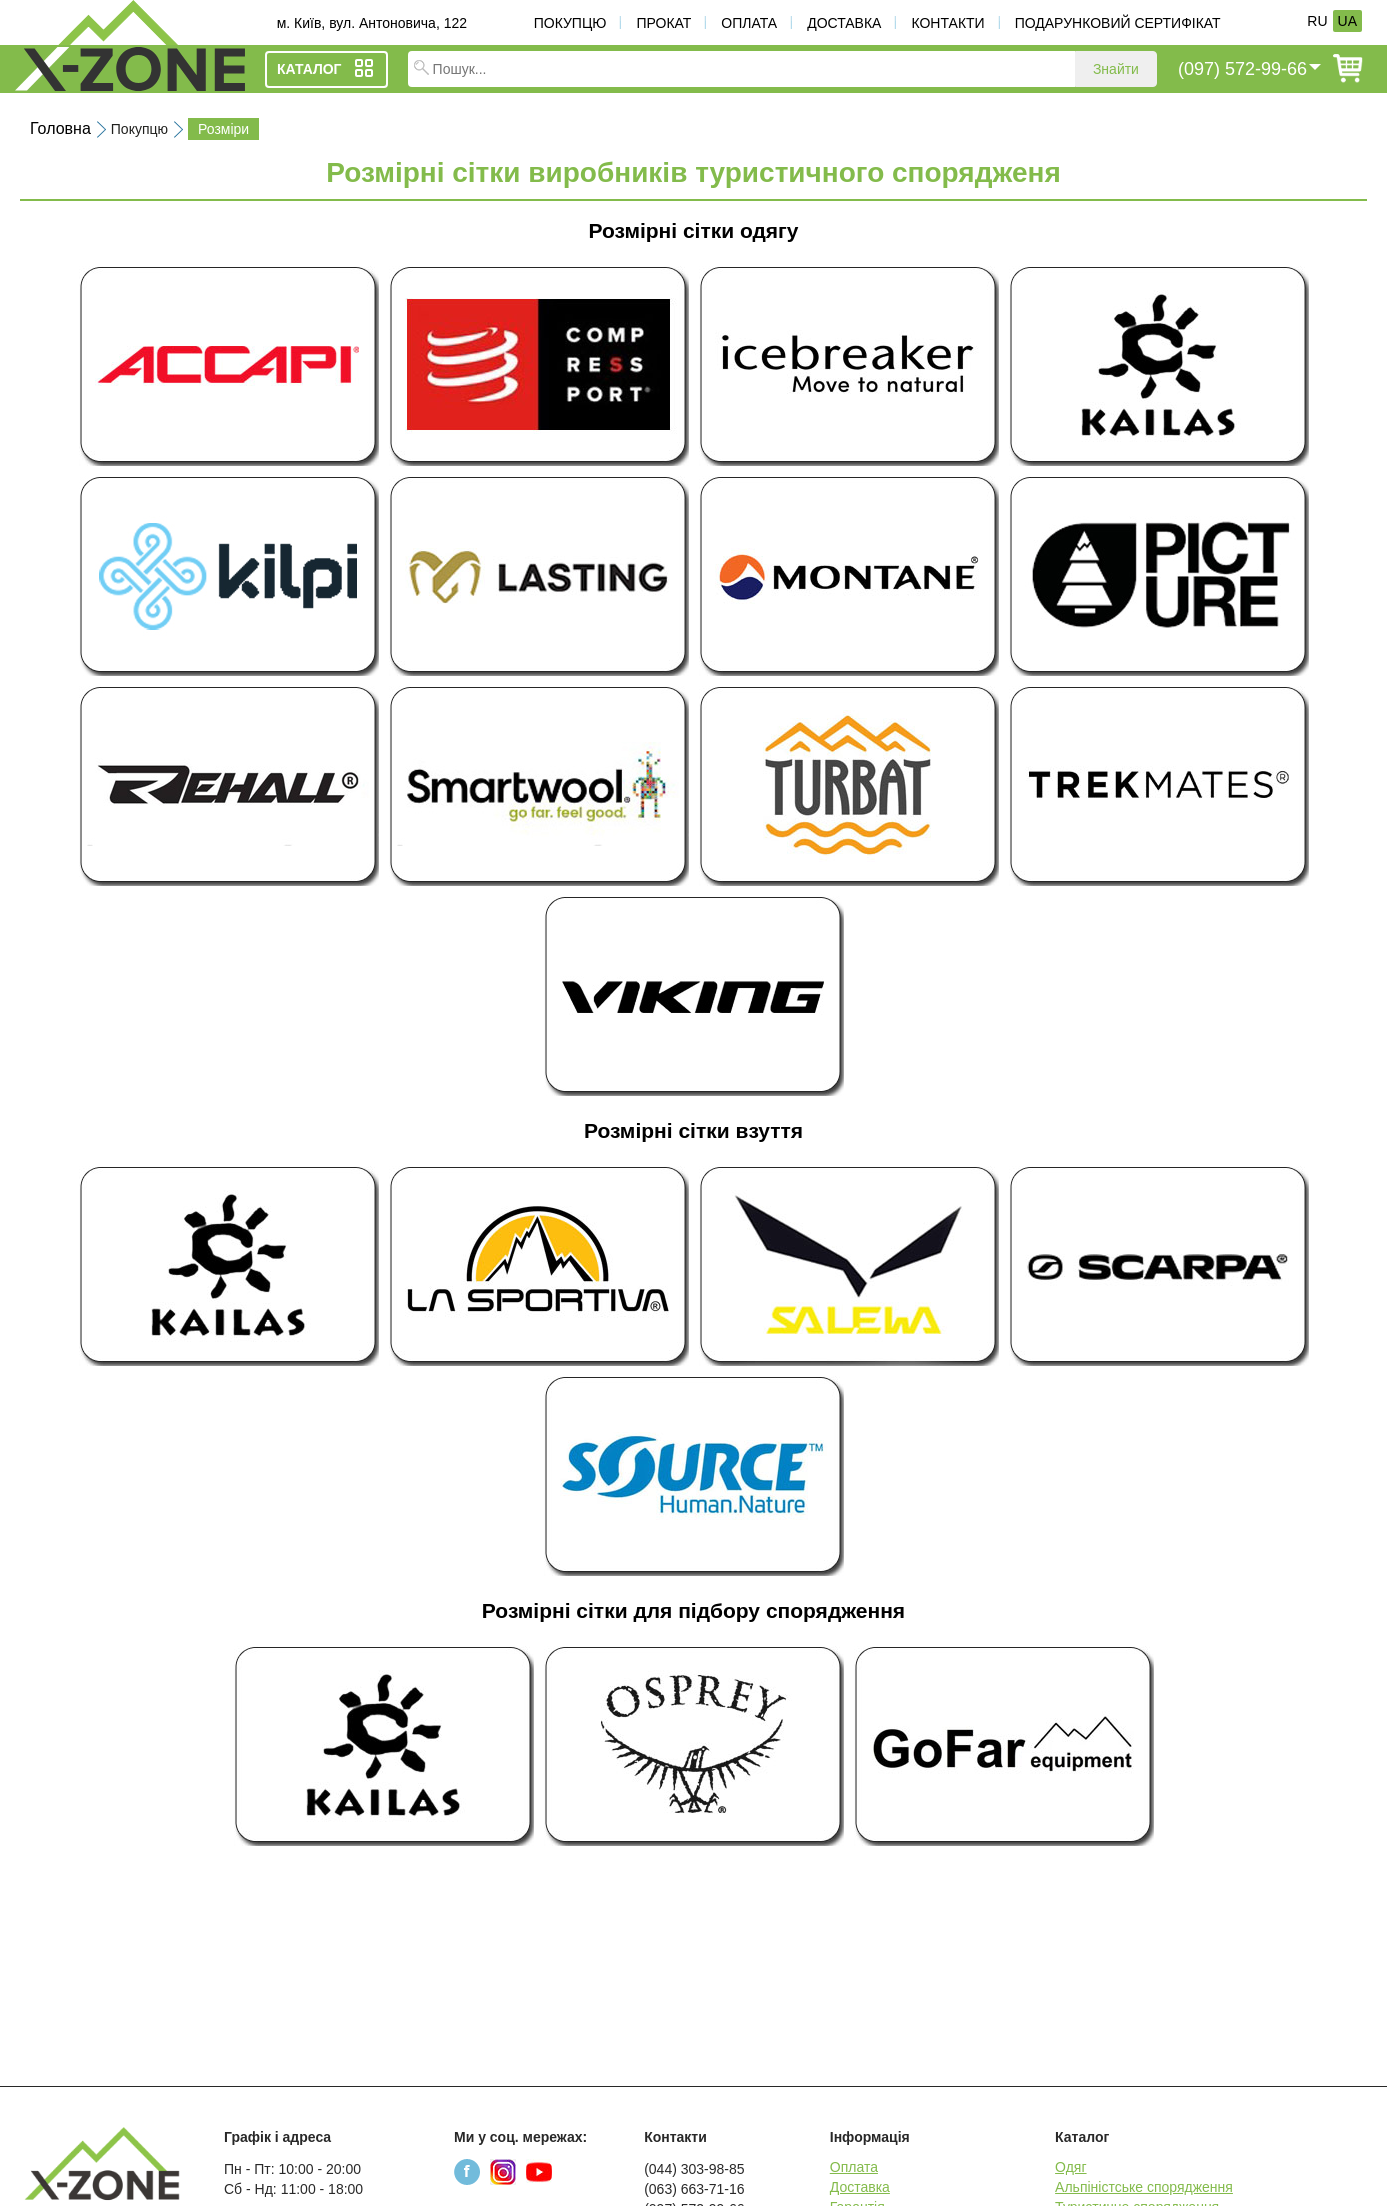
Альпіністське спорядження (1144, 2187)
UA (1347, 21)
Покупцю (570, 23)
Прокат (663, 23)
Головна (60, 128)
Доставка (844, 23)
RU (1317, 21)
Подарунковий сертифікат (1118, 23)
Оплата (749, 23)
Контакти (947, 23)
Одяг (1070, 2167)
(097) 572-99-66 (1242, 69)
